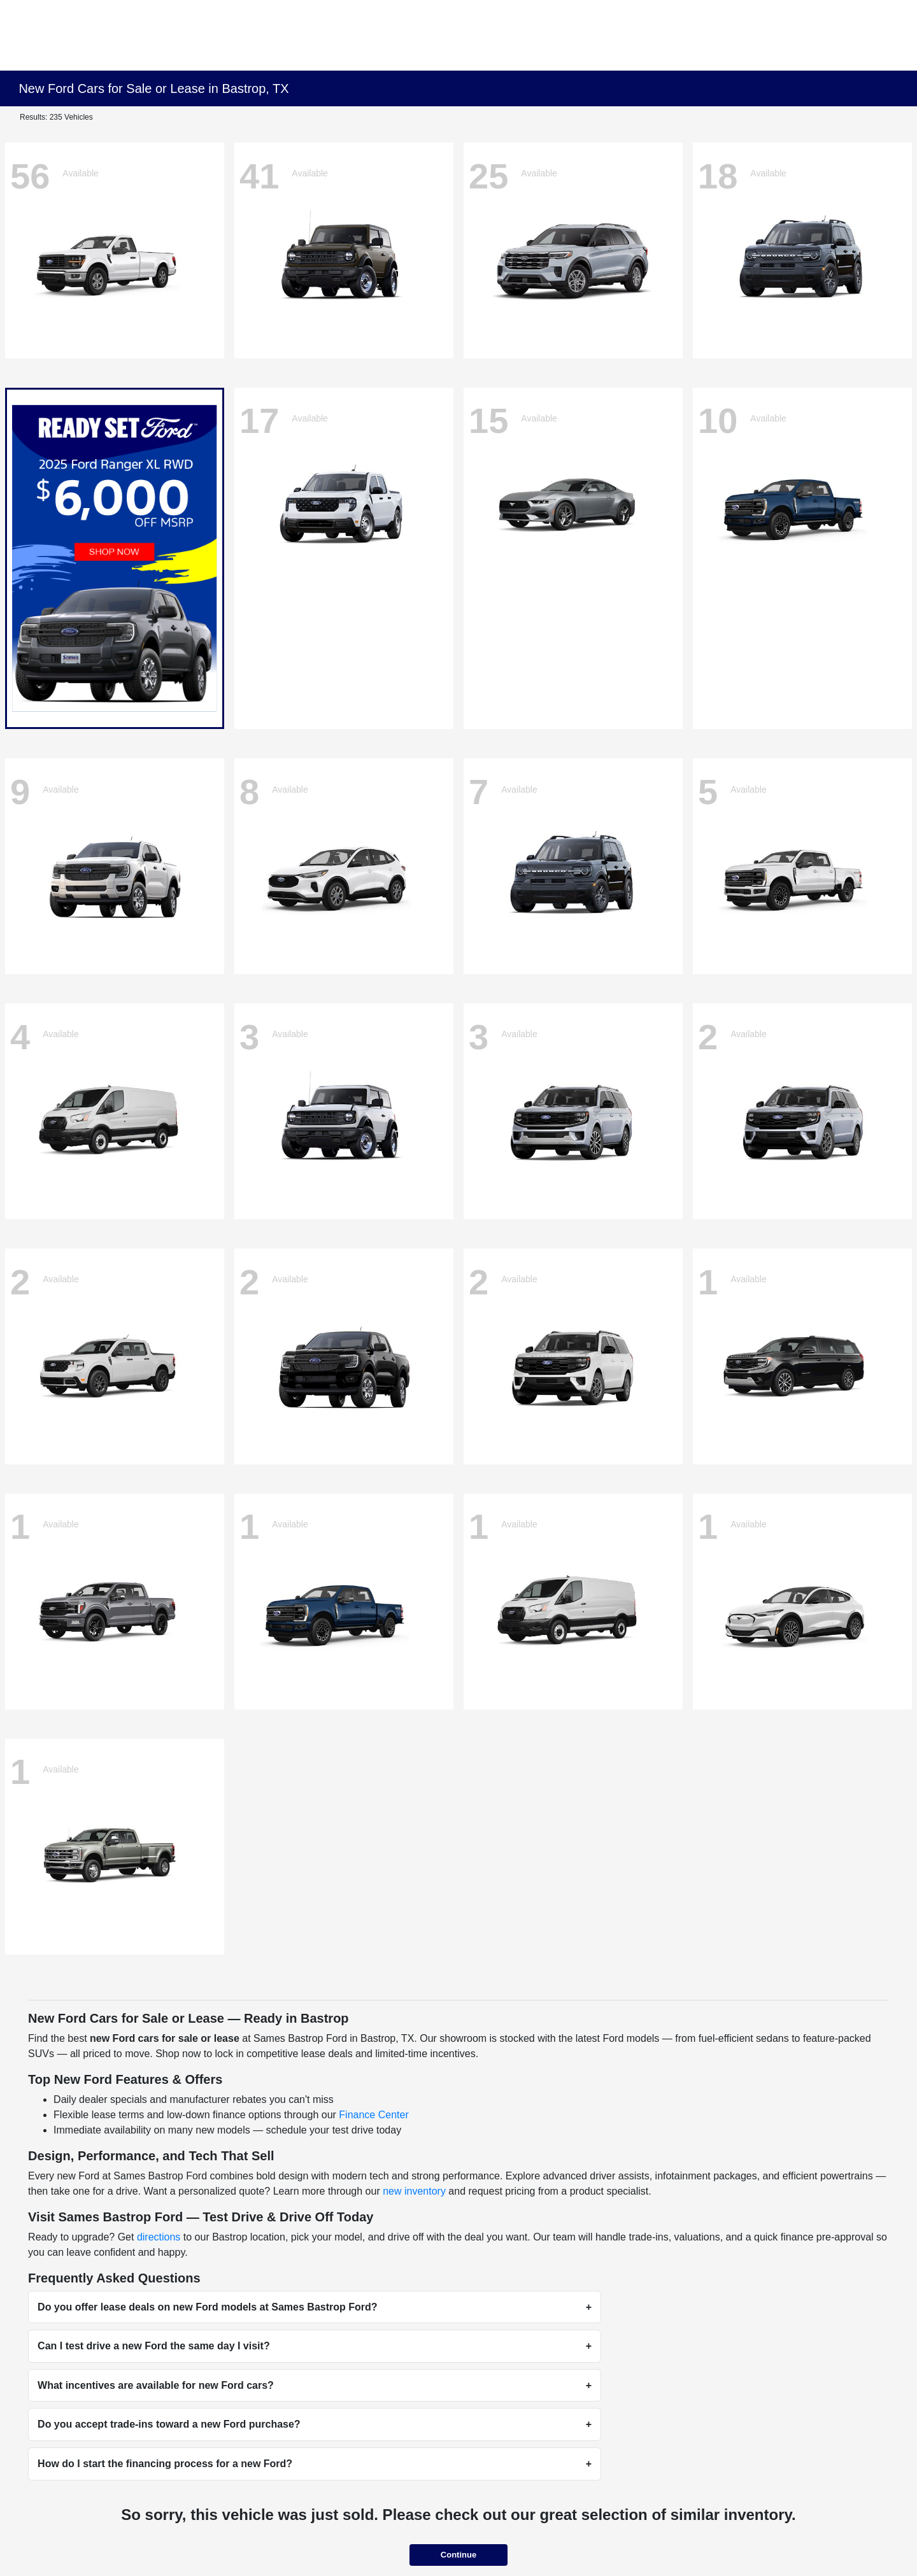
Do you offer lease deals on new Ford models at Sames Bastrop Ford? (207, 2307)
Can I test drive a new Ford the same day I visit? (154, 2345)
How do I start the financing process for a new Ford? (165, 2463)
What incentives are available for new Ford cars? (156, 2385)
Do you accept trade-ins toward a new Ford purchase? (169, 2424)
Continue (458, 2554)
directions (158, 2237)
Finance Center (373, 2114)
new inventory (414, 2191)
